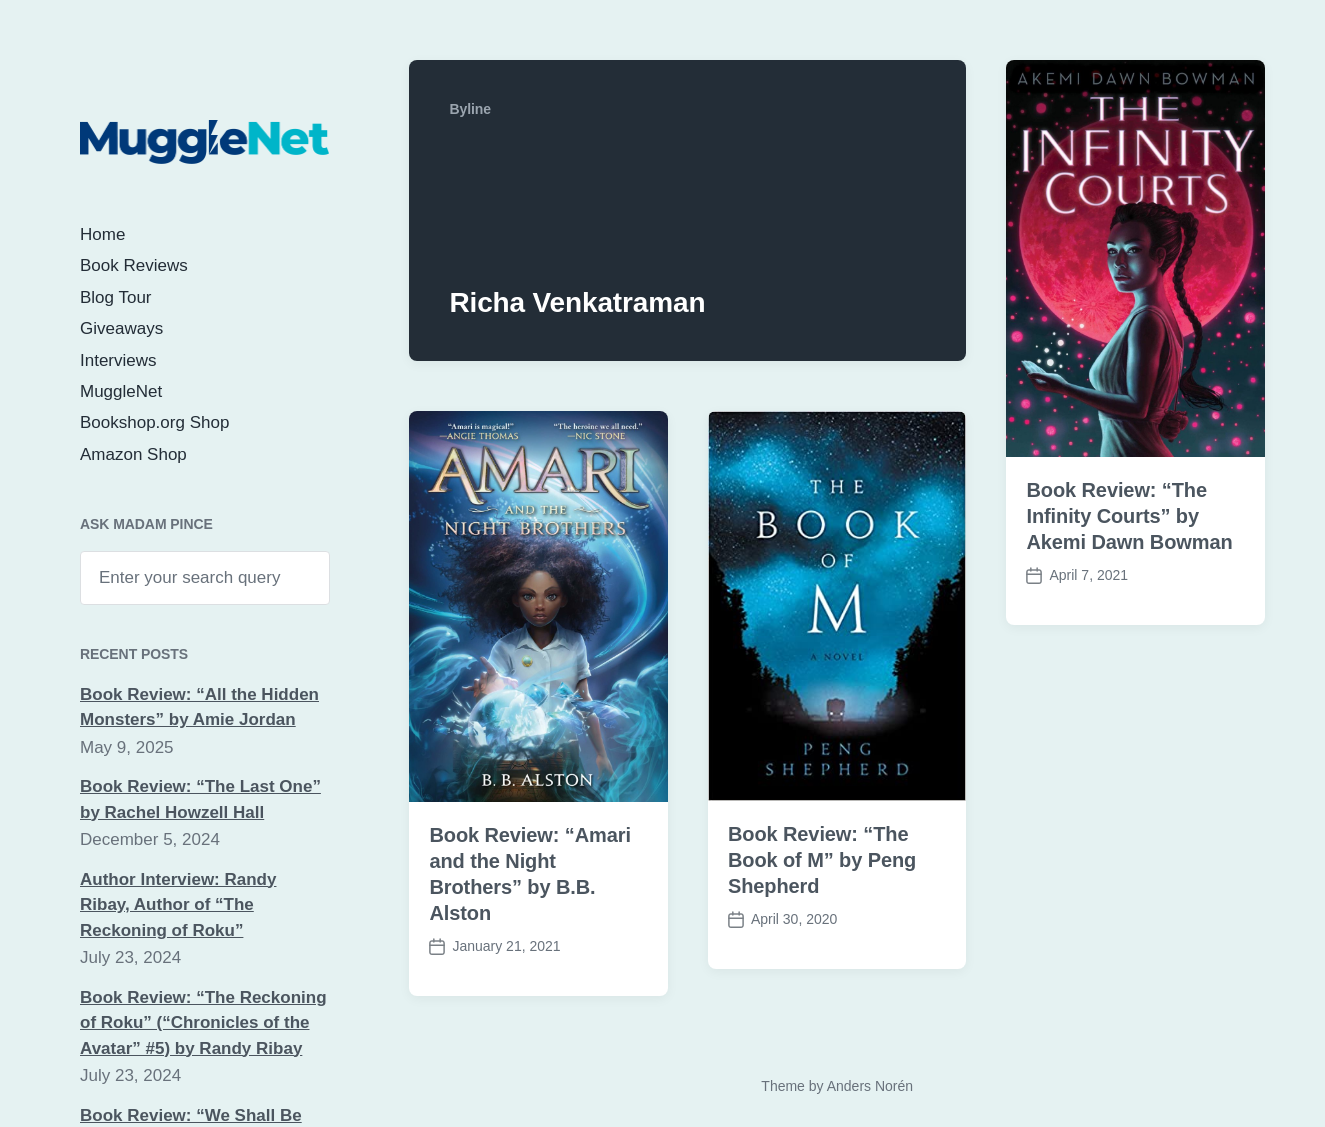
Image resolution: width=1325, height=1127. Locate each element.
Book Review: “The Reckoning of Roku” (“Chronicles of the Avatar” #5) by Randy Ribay (203, 1023)
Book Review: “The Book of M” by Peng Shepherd (822, 860)
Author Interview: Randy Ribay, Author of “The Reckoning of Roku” (178, 905)
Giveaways (121, 328)
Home (102, 234)
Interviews (118, 360)
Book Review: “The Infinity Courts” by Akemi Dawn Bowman (1129, 516)
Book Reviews (134, 265)
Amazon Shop (133, 454)
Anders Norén (870, 1086)
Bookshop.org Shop (154, 422)
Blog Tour (116, 297)
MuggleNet (121, 391)
